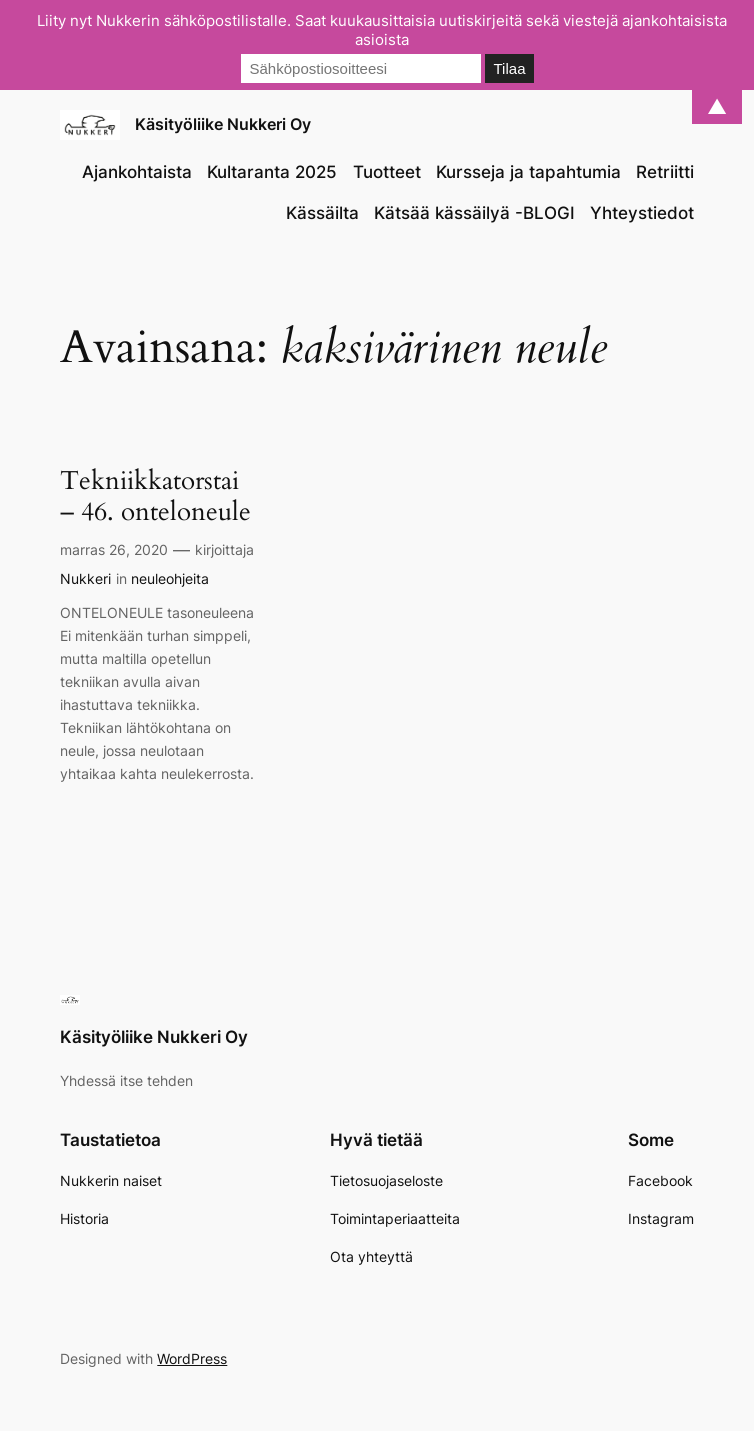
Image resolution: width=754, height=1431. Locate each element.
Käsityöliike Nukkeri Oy (223, 124)
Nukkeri (85, 578)
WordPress (192, 1358)
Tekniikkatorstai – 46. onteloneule (155, 496)
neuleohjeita (170, 578)
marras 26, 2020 (114, 549)
